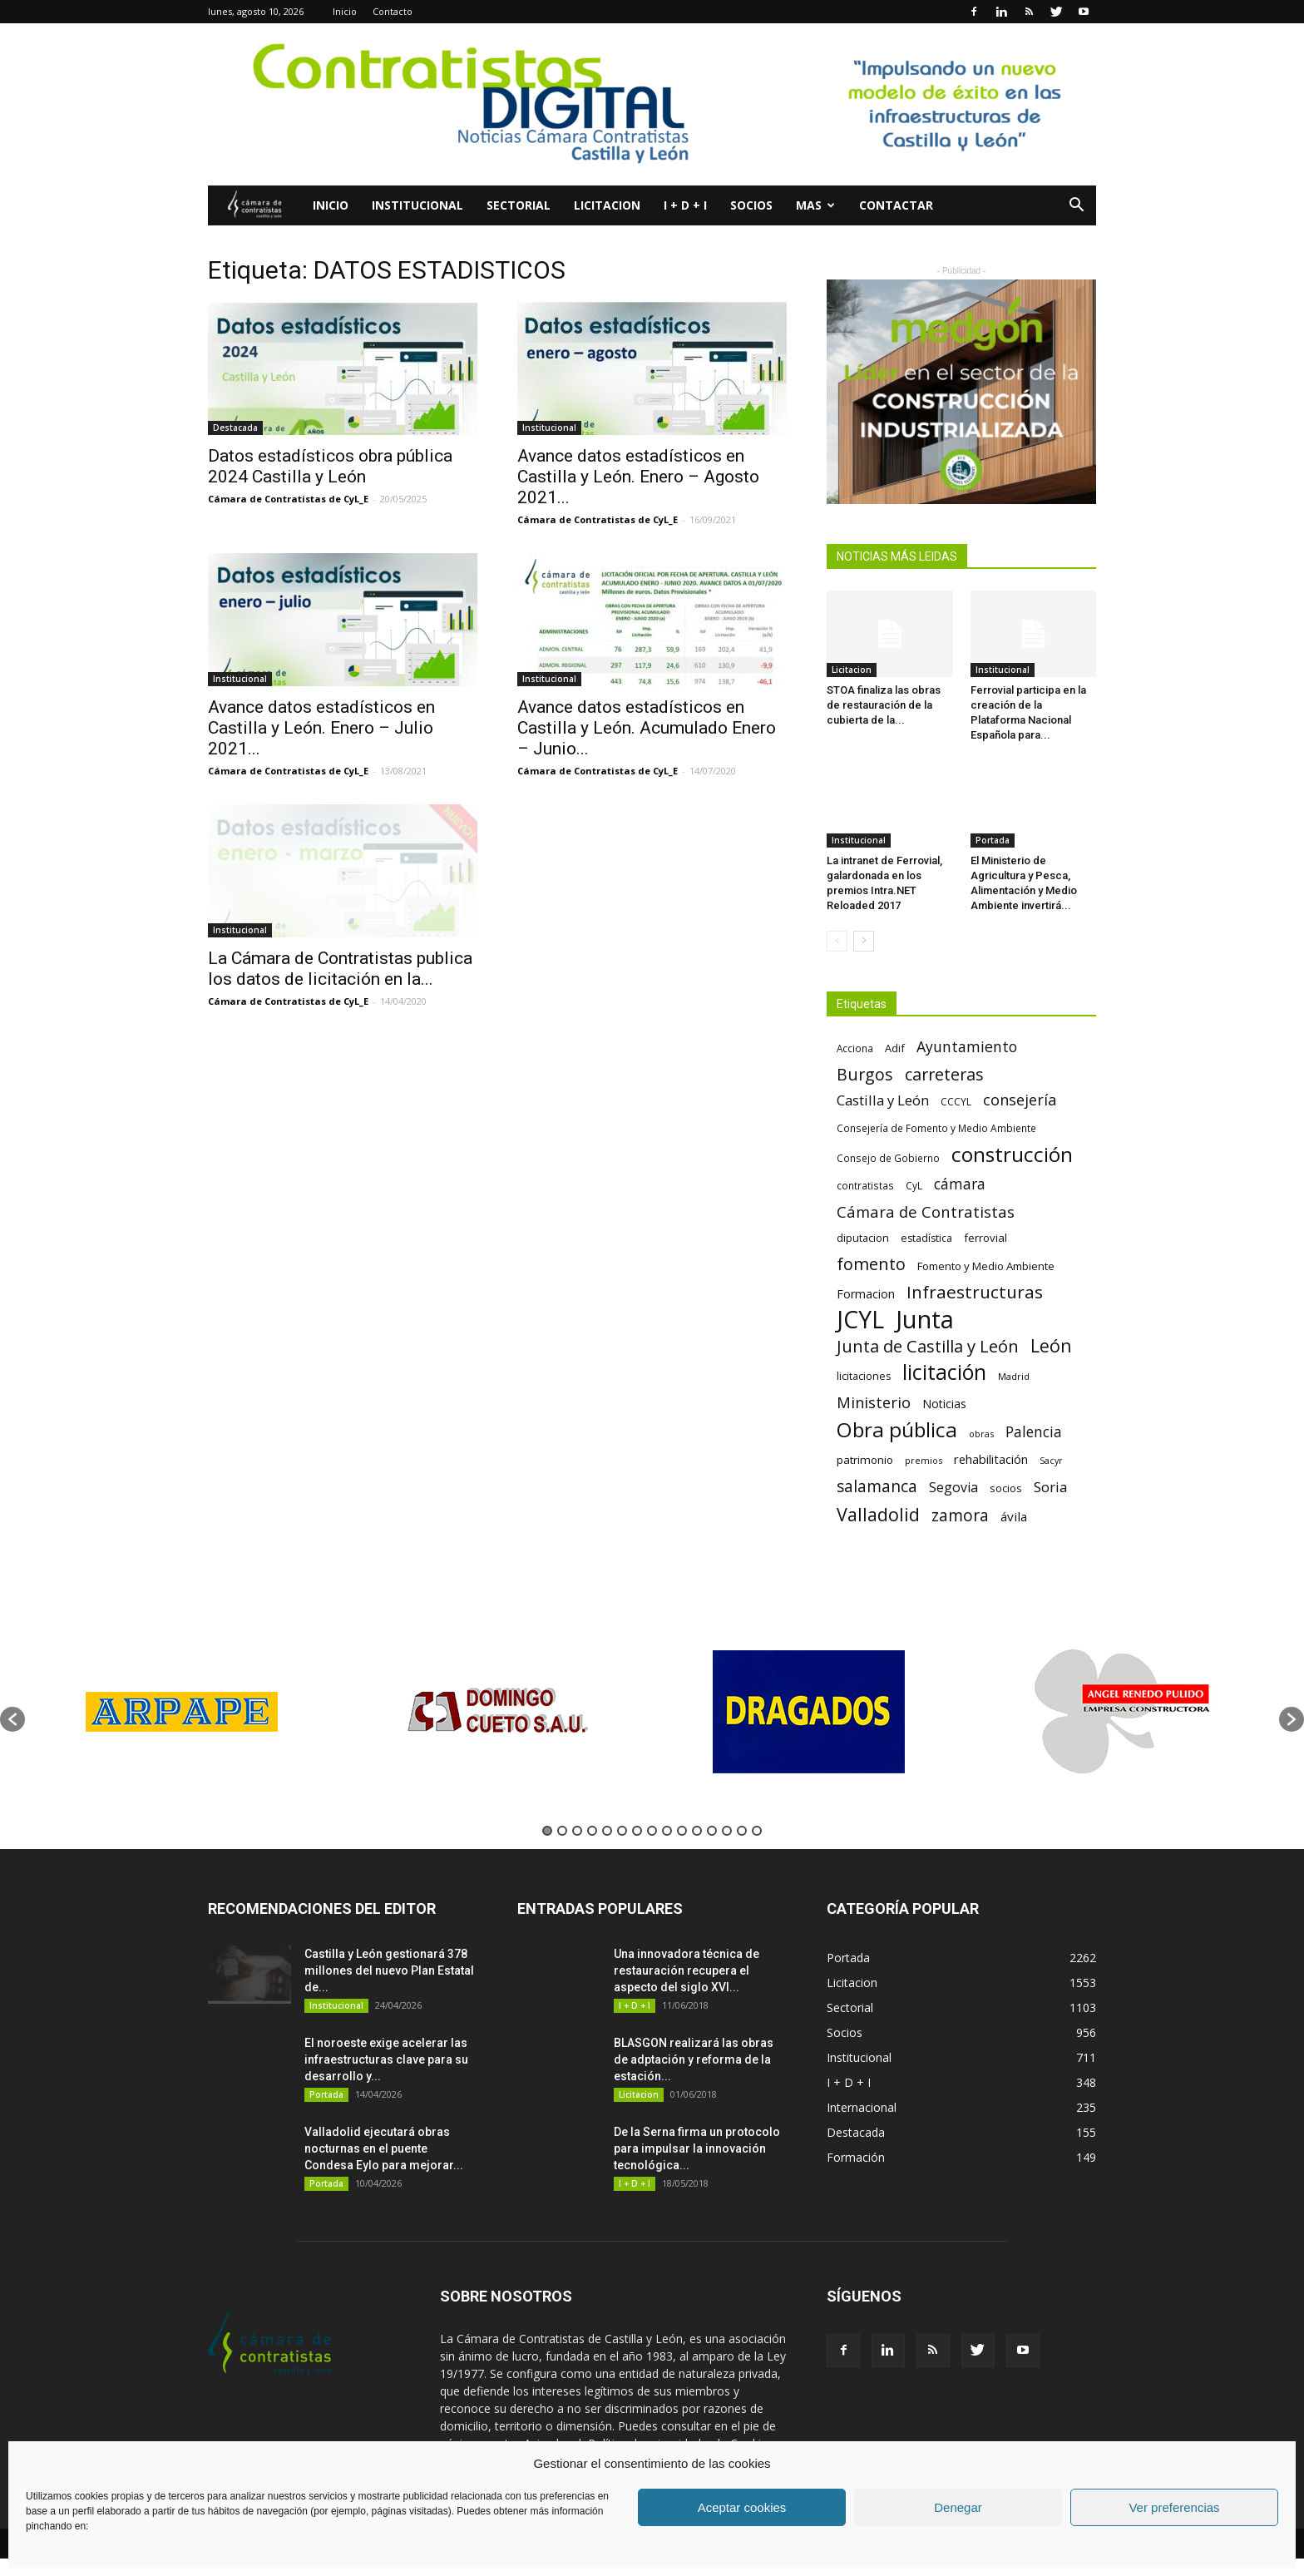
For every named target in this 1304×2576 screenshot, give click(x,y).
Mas (815, 205)
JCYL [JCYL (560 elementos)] (860, 1319)
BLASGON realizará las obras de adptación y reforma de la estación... (693, 2059)
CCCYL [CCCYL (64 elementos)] (956, 1102)
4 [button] (592, 1831)
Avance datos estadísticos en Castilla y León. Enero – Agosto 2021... (638, 476)
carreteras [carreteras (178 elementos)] (944, 1074)
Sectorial (519, 205)
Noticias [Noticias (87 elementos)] (944, 1404)
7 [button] (637, 1831)
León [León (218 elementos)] (1051, 1345)
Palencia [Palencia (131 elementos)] (1033, 1432)
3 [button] (577, 1831)
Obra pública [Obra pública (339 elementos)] (897, 1429)
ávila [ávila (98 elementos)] (1013, 1516)
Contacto (392, 11)
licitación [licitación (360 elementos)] (944, 1372)
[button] (1076, 207)
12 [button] (712, 1831)
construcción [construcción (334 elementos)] (1012, 1154)
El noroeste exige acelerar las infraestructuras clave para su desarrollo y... (386, 2059)
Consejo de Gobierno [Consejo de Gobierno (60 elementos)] (888, 1157)
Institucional (417, 205)
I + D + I (685, 205)
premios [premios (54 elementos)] (923, 1460)
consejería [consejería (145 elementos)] (1019, 1100)
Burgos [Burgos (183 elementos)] (865, 1074)
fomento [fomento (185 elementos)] (871, 1264)
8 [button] (652, 1831)
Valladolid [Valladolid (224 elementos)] (878, 1514)
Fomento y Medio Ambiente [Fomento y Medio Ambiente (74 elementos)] (986, 1265)
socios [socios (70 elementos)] (1006, 1488)
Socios (751, 205)
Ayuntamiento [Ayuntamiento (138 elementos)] (966, 1047)
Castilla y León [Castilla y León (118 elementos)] (883, 1100)
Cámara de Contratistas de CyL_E (288, 498)
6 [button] (622, 1831)
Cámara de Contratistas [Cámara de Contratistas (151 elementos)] (926, 1211)
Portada (993, 840)
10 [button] (682, 1831)
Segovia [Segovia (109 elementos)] (953, 1487)
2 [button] (562, 1831)
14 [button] (742, 1831)
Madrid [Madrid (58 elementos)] (1014, 1376)
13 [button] (727, 1831)
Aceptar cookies (742, 2507)
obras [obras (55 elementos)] (981, 1433)
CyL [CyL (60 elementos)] (914, 1185)
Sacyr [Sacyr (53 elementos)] (1051, 1460)
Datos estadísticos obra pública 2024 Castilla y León (330, 466)
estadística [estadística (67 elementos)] (926, 1238)
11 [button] (697, 1831)
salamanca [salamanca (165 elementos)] (877, 1487)
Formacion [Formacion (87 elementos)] (866, 1294)
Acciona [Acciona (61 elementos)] (855, 1048)
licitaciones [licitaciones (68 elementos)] (864, 1376)
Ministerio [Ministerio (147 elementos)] (874, 1402)
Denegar (958, 2507)
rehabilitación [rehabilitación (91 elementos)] (991, 1459)
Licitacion (607, 205)
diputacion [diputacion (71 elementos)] (863, 1237)
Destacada (235, 427)
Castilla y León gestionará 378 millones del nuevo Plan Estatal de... (389, 1970)
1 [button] (547, 1831)
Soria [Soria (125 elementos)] (1051, 1487)
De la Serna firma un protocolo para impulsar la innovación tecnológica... (697, 2148)
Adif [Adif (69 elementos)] (895, 1048)
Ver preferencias (1174, 2507)
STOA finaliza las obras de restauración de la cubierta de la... (884, 705)
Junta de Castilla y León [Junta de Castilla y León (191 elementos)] (928, 1346)
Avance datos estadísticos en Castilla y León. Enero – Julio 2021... (321, 728)
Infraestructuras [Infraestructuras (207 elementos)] (974, 1292)
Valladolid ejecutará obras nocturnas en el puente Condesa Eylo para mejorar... (383, 2148)
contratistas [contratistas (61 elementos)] (865, 1185)
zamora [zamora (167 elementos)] (960, 1515)
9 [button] (667, 1831)
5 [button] (607, 1831)
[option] (181, 1711)
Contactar (896, 205)
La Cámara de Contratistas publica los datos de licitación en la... (340, 968)
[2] (961, 391)
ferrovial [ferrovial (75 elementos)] (985, 1237)
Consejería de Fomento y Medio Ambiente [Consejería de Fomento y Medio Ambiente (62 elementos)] (936, 1128)
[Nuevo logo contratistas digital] (652, 104)
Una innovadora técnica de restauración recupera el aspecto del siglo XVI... (686, 1970)
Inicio (345, 11)
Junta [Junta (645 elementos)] (925, 1319)
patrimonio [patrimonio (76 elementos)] (865, 1459)
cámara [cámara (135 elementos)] (959, 1184)
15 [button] (757, 1831)
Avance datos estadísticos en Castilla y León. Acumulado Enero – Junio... (646, 728)
